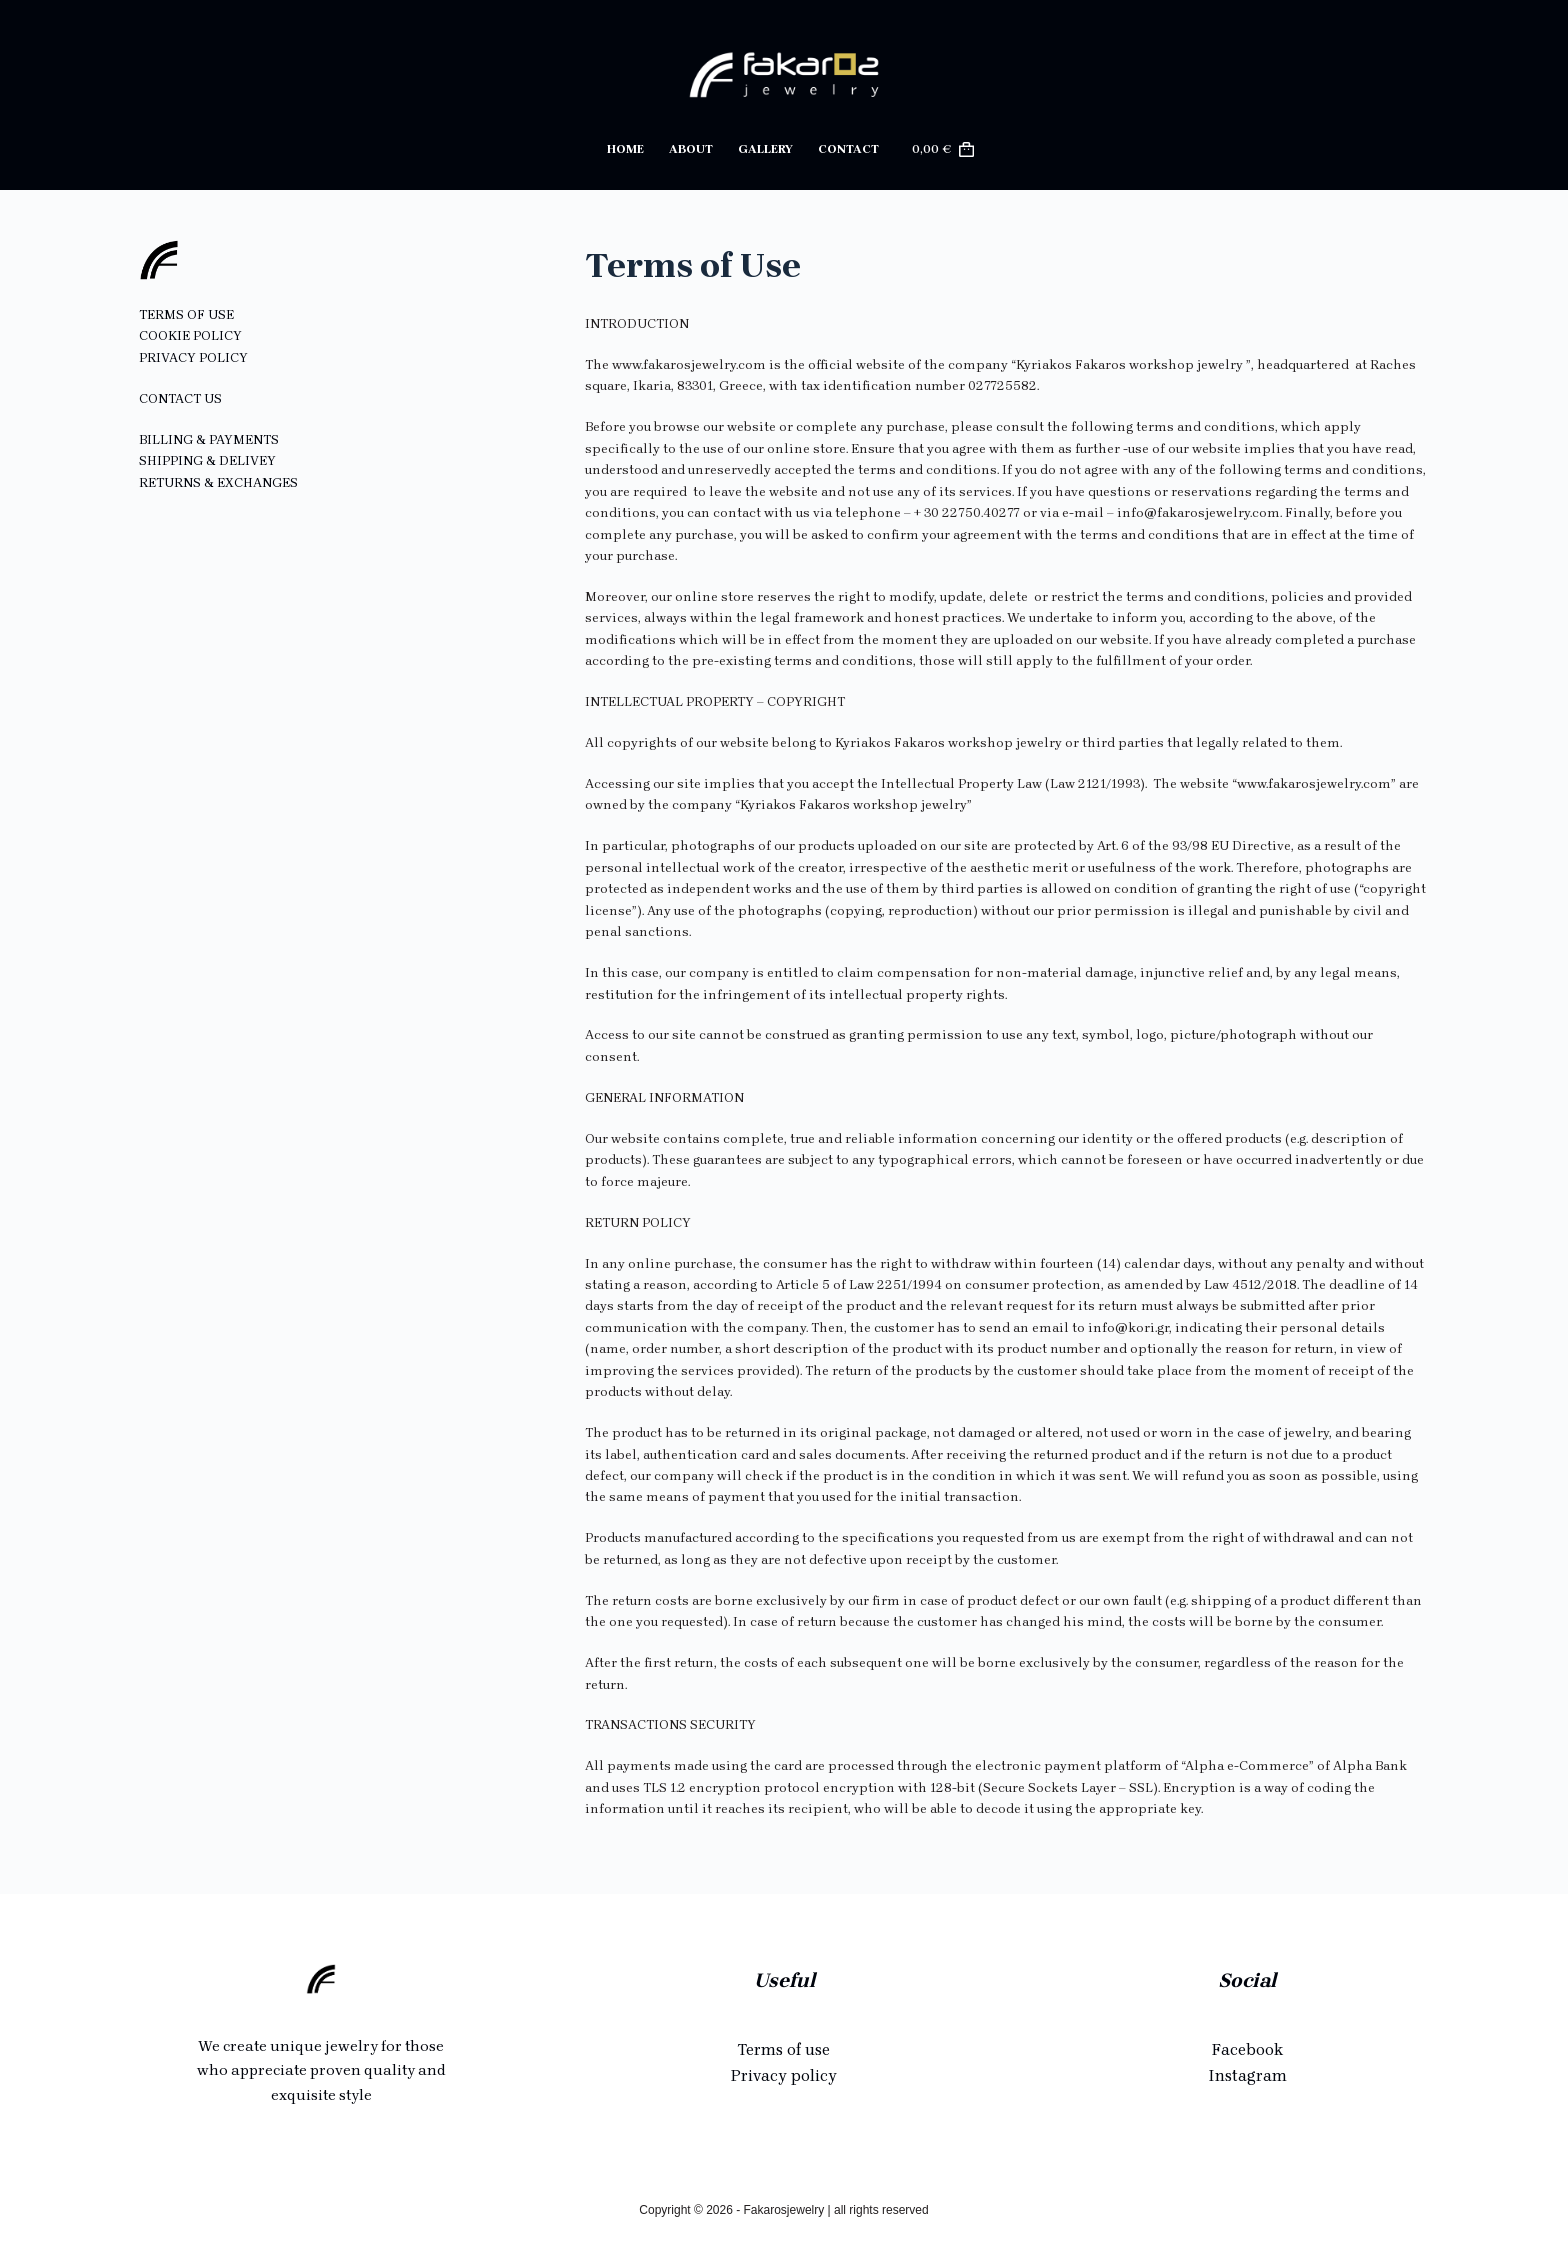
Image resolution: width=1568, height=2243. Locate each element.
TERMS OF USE (186, 314)
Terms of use (784, 2049)
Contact (848, 149)
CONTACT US (180, 398)
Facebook (1247, 2049)
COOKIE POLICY (190, 335)
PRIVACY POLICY (193, 357)
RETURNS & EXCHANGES (218, 482)
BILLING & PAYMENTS (209, 439)
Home (625, 149)
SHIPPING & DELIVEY (207, 460)
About (691, 149)
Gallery (765, 149)
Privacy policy (784, 2075)
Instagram (1247, 2075)
